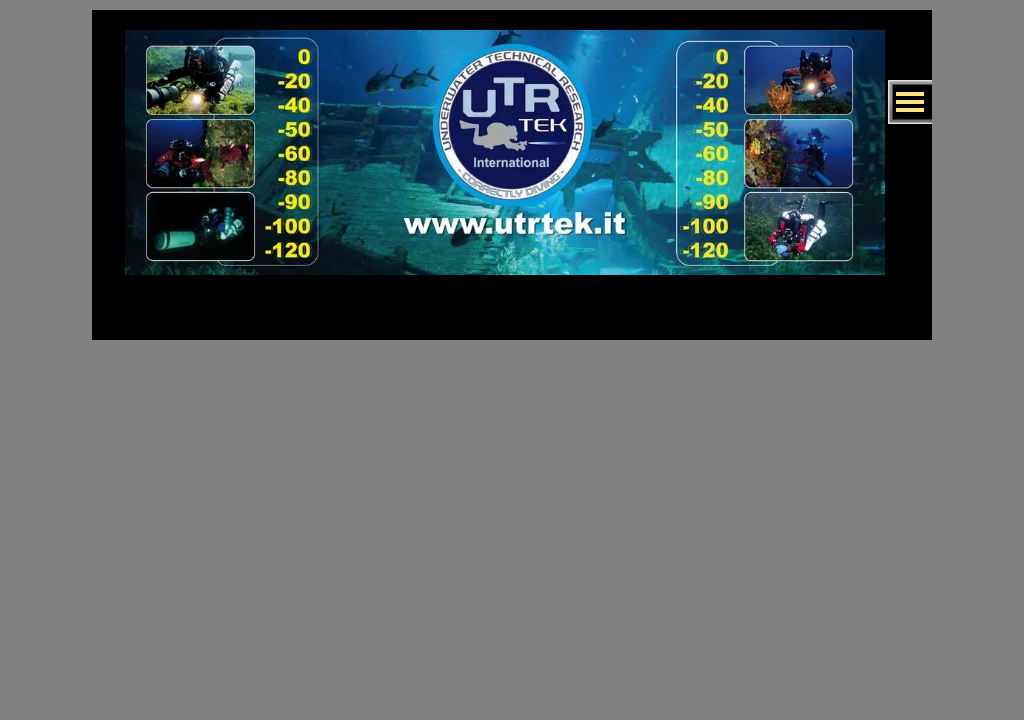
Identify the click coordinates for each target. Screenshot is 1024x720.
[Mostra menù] (910, 102)
